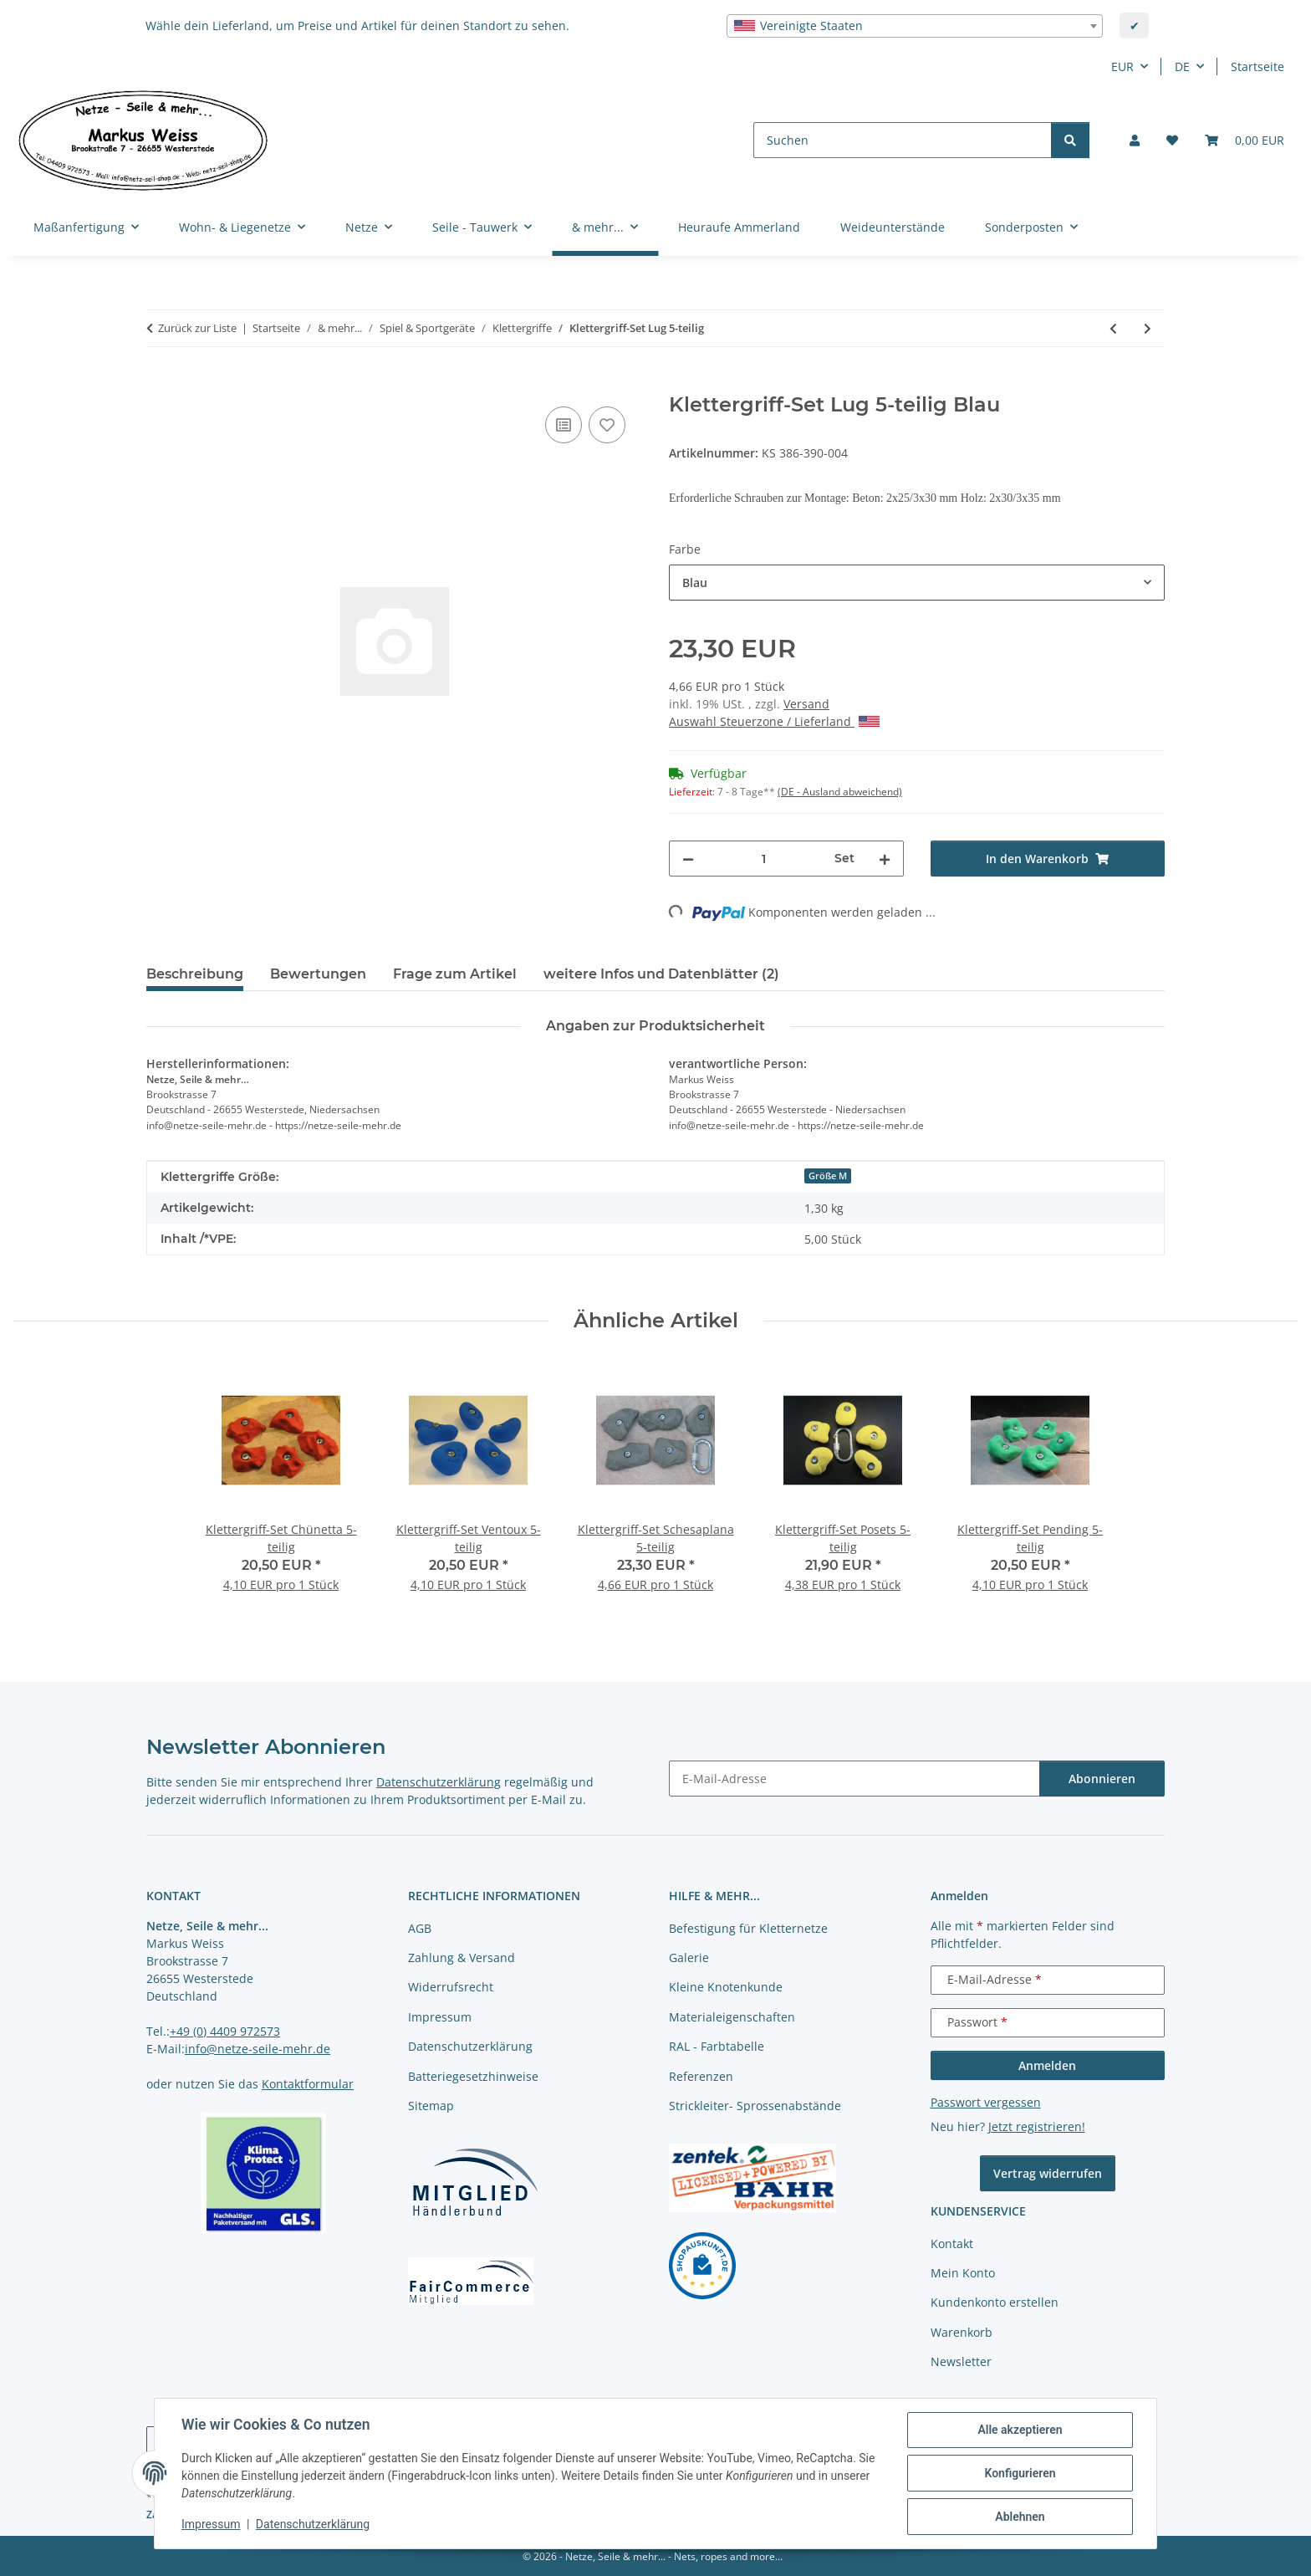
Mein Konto (963, 2273)
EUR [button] (1122, 66)
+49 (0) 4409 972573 (225, 2031)
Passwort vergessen (986, 2102)
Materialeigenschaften (732, 2017)
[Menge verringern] (688, 858)
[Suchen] (902, 140)
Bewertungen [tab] (318, 974)
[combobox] (915, 26)
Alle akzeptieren (1019, 2429)
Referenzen (701, 2076)
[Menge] (764, 858)
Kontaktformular (308, 2084)
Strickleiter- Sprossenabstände (755, 2105)
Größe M (828, 1176)
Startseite (1257, 66)
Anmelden (1047, 2065)
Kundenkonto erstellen (994, 2302)
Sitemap (431, 2105)
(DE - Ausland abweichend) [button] (840, 792)
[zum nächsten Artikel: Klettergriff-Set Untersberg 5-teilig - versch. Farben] (1147, 328)
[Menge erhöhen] (884, 858)
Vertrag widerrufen (1047, 2173)
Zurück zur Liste (197, 327)
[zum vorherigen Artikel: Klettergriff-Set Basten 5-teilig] (1113, 328)
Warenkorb (961, 2332)
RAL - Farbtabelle (716, 2046)
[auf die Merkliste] (607, 424)
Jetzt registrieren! (1036, 2126)
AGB (419, 1928)
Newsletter (961, 2361)
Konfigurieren (1019, 2473)
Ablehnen (1019, 2516)
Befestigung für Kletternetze (748, 1928)
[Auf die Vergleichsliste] (563, 424)
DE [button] (1182, 66)
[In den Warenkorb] (159, 384)
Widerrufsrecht (450, 1987)
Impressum (210, 2524)
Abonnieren (1102, 1778)
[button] (1134, 140)
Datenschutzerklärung (313, 2524)
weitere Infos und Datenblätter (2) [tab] (661, 974)
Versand (806, 704)
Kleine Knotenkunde (726, 1987)
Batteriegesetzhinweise (473, 2076)
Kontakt (952, 2243)
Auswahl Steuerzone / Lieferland (774, 721)
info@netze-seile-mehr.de (257, 2049)
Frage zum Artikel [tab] (455, 974)
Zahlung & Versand (461, 1957)
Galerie (689, 1957)
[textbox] (914, 26)
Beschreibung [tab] (194, 974)
